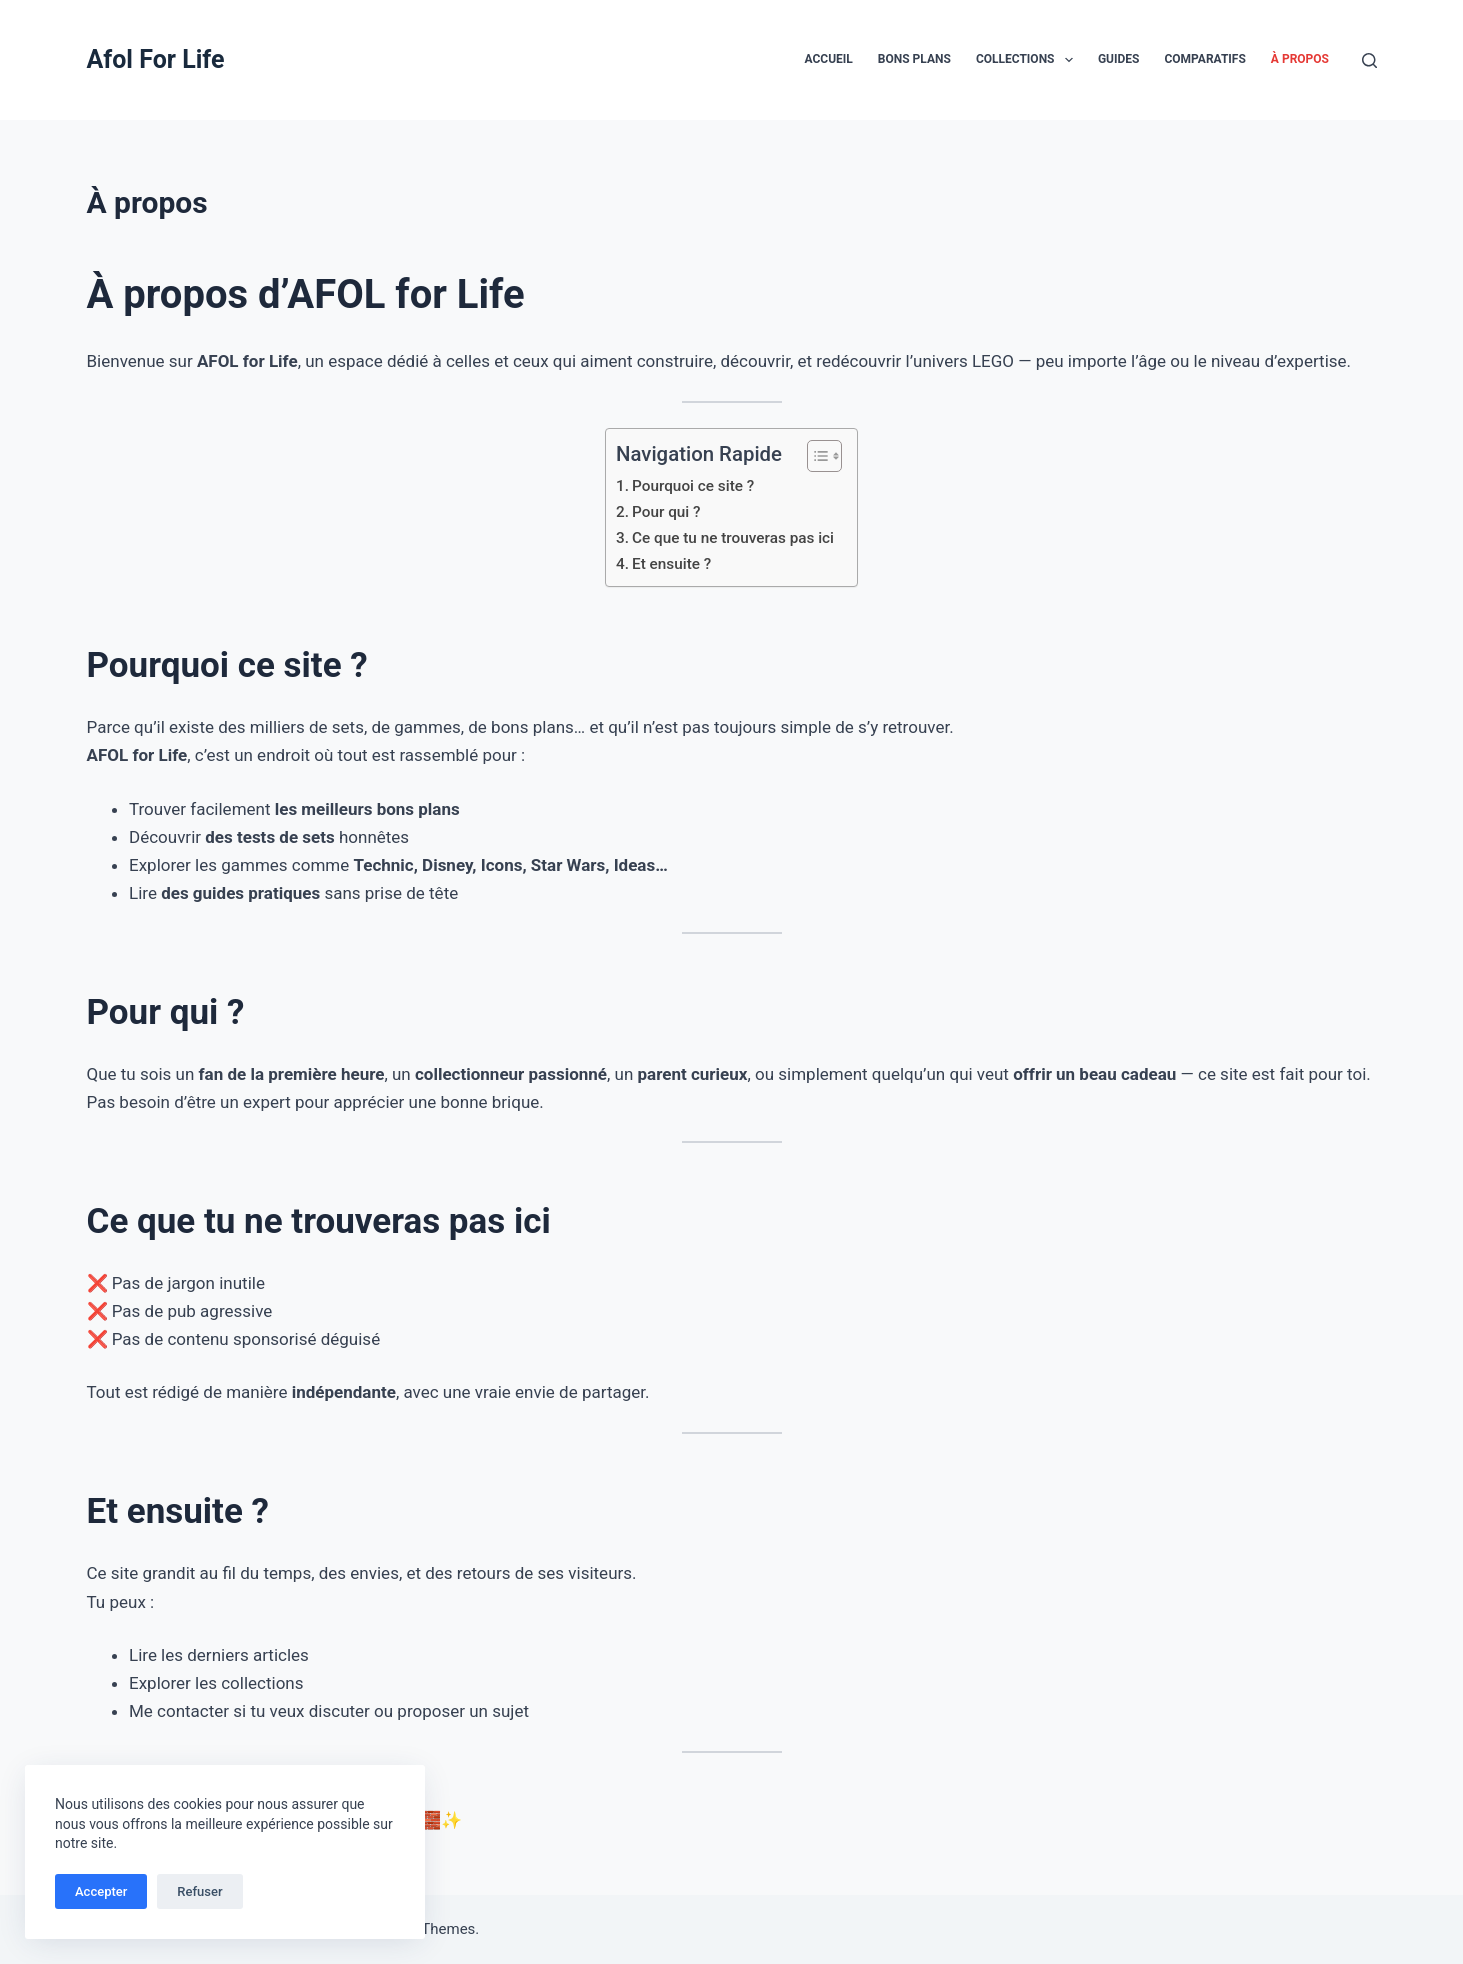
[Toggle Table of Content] (814, 456)
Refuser (199, 1891)
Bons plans (914, 59)
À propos (1300, 59)
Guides (1119, 59)
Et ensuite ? (671, 564)
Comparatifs (1204, 59)
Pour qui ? (666, 512)
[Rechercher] (1369, 60)
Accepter (101, 1891)
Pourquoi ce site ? (693, 486)
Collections (1028, 60)
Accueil (829, 59)
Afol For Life (156, 59)
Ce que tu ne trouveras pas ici (733, 538)
